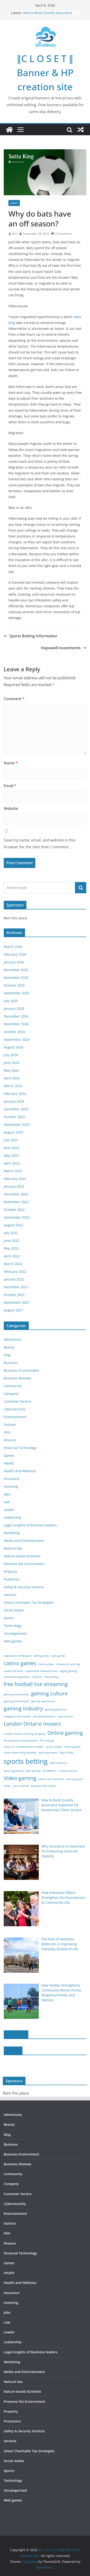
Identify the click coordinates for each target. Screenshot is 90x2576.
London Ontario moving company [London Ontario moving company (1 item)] (24, 1733)
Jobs (7, 1494)
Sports (9, 1618)
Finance (10, 1440)
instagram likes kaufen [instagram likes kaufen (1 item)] (17, 1716)
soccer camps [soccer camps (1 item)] (54, 1746)
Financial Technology (20, 1448)
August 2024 (13, 1047)
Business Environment (21, 1370)
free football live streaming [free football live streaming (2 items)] (36, 1684)
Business (11, 1362)
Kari (14, 234)
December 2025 (16, 970)
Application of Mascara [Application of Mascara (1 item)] (18, 1655)
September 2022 (16, 1217)
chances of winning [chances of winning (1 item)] (68, 1664)
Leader (9, 1509)
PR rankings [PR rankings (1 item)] (47, 1740)
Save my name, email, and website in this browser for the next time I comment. (40, 843)
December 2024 (16, 1016)
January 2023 (14, 1186)
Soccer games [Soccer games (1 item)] (72, 1746)
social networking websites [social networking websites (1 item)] (20, 1752)
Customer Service (17, 1401)
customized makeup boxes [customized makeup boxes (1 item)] (41, 1671)
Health (9, 1463)
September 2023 (16, 1124)
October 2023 (14, 1117)
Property (10, 1571)
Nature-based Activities (22, 1556)
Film (7, 1432)
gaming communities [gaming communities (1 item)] (16, 1694)
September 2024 (16, 1039)
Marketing (12, 1533)
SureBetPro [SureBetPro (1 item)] (50, 1770)
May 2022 (11, 1248)
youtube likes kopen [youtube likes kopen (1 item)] (43, 1785)
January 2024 (14, 1101)
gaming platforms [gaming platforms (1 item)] (55, 1709)
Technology (13, 1625)
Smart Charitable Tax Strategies (28, 1602)
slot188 (13, 2050)
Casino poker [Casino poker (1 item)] (46, 1664)
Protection (12, 1579)
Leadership (12, 1517)
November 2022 (16, 1202)
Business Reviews (17, 1378)
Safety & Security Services (24, 1587)
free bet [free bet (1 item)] (37, 1677)
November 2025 (16, 977)
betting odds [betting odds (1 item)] (41, 1655)
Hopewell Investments (63, 647)
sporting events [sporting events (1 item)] (48, 1752)
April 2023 (12, 1163)
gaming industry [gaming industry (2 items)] (23, 1708)
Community (13, 1386)
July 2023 (11, 1140)
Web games (13, 1641)
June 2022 (11, 1240)
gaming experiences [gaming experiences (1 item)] (43, 1701)
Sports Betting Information (30, 635)
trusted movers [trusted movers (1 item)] (68, 1770)
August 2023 (13, 1132)
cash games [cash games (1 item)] (58, 1655)
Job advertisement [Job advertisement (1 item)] (44, 1716)
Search (80, 887)
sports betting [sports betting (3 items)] (26, 1761)
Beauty (9, 1347)
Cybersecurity (14, 1409)
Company (11, 1393)
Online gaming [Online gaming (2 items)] (65, 1732)
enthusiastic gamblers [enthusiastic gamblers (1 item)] (17, 1677)
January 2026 (14, 962)
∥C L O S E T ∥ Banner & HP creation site (45, 72)
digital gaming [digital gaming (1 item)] (68, 1671)
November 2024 (16, 1024)
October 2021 (14, 1294)
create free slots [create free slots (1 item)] (13, 1671)
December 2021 (16, 1287)
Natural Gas (13, 1548)
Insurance (11, 1478)
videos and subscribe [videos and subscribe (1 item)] (51, 1779)
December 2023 (16, 1109)
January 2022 (14, 1279)
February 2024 (15, 1093)
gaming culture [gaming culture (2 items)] (49, 1693)
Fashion (10, 1424)
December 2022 (16, 1194)
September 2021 (16, 1302)
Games (14, 203)
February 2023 (15, 1178)
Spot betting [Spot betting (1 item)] (32, 1770)
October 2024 (14, 1031)
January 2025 (14, 1008)
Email (10, 785)
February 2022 (15, 1271)
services (10, 1594)
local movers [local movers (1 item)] (65, 1716)
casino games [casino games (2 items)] (20, 1663)
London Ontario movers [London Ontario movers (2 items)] (32, 1723)
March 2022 (13, 1264)
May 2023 (11, 1155)
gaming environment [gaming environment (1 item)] (16, 1701)
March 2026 (13, 946)
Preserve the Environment (24, 1564)
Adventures (13, 1339)
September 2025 (16, 993)
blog (7, 1355)
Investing (11, 1486)
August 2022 (13, 1225)
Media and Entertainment (24, 1540)
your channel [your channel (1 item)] (21, 1785)
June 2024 (11, 1062)
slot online (16, 2034)
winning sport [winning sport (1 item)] (74, 1779)
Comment (14, 698)
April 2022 (12, 1256)
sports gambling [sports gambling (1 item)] (13, 1770)
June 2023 (11, 1147)
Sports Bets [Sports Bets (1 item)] (66, 1752)
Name (11, 763)
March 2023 (13, 1171)
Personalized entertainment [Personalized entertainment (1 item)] (21, 1740)
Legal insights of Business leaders (30, 1525)
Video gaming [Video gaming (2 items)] (20, 1778)
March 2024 (13, 1086)
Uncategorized (15, 1633)
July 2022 (11, 1233)
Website (11, 808)
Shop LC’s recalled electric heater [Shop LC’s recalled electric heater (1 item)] (24, 1746)
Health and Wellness (20, 1471)
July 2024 (11, 1055)
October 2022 (14, 1209)
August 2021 (13, 1310)
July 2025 (11, 1001)
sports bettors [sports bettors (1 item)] (58, 1763)
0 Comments (61, 234)
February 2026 (15, 954)
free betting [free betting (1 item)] (51, 1677)
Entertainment (15, 1417)
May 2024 (11, 1070)
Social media (14, 1610)
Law (7, 1502)
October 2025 (14, 985)
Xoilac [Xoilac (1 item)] (7, 1785)
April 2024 (12, 1078)
